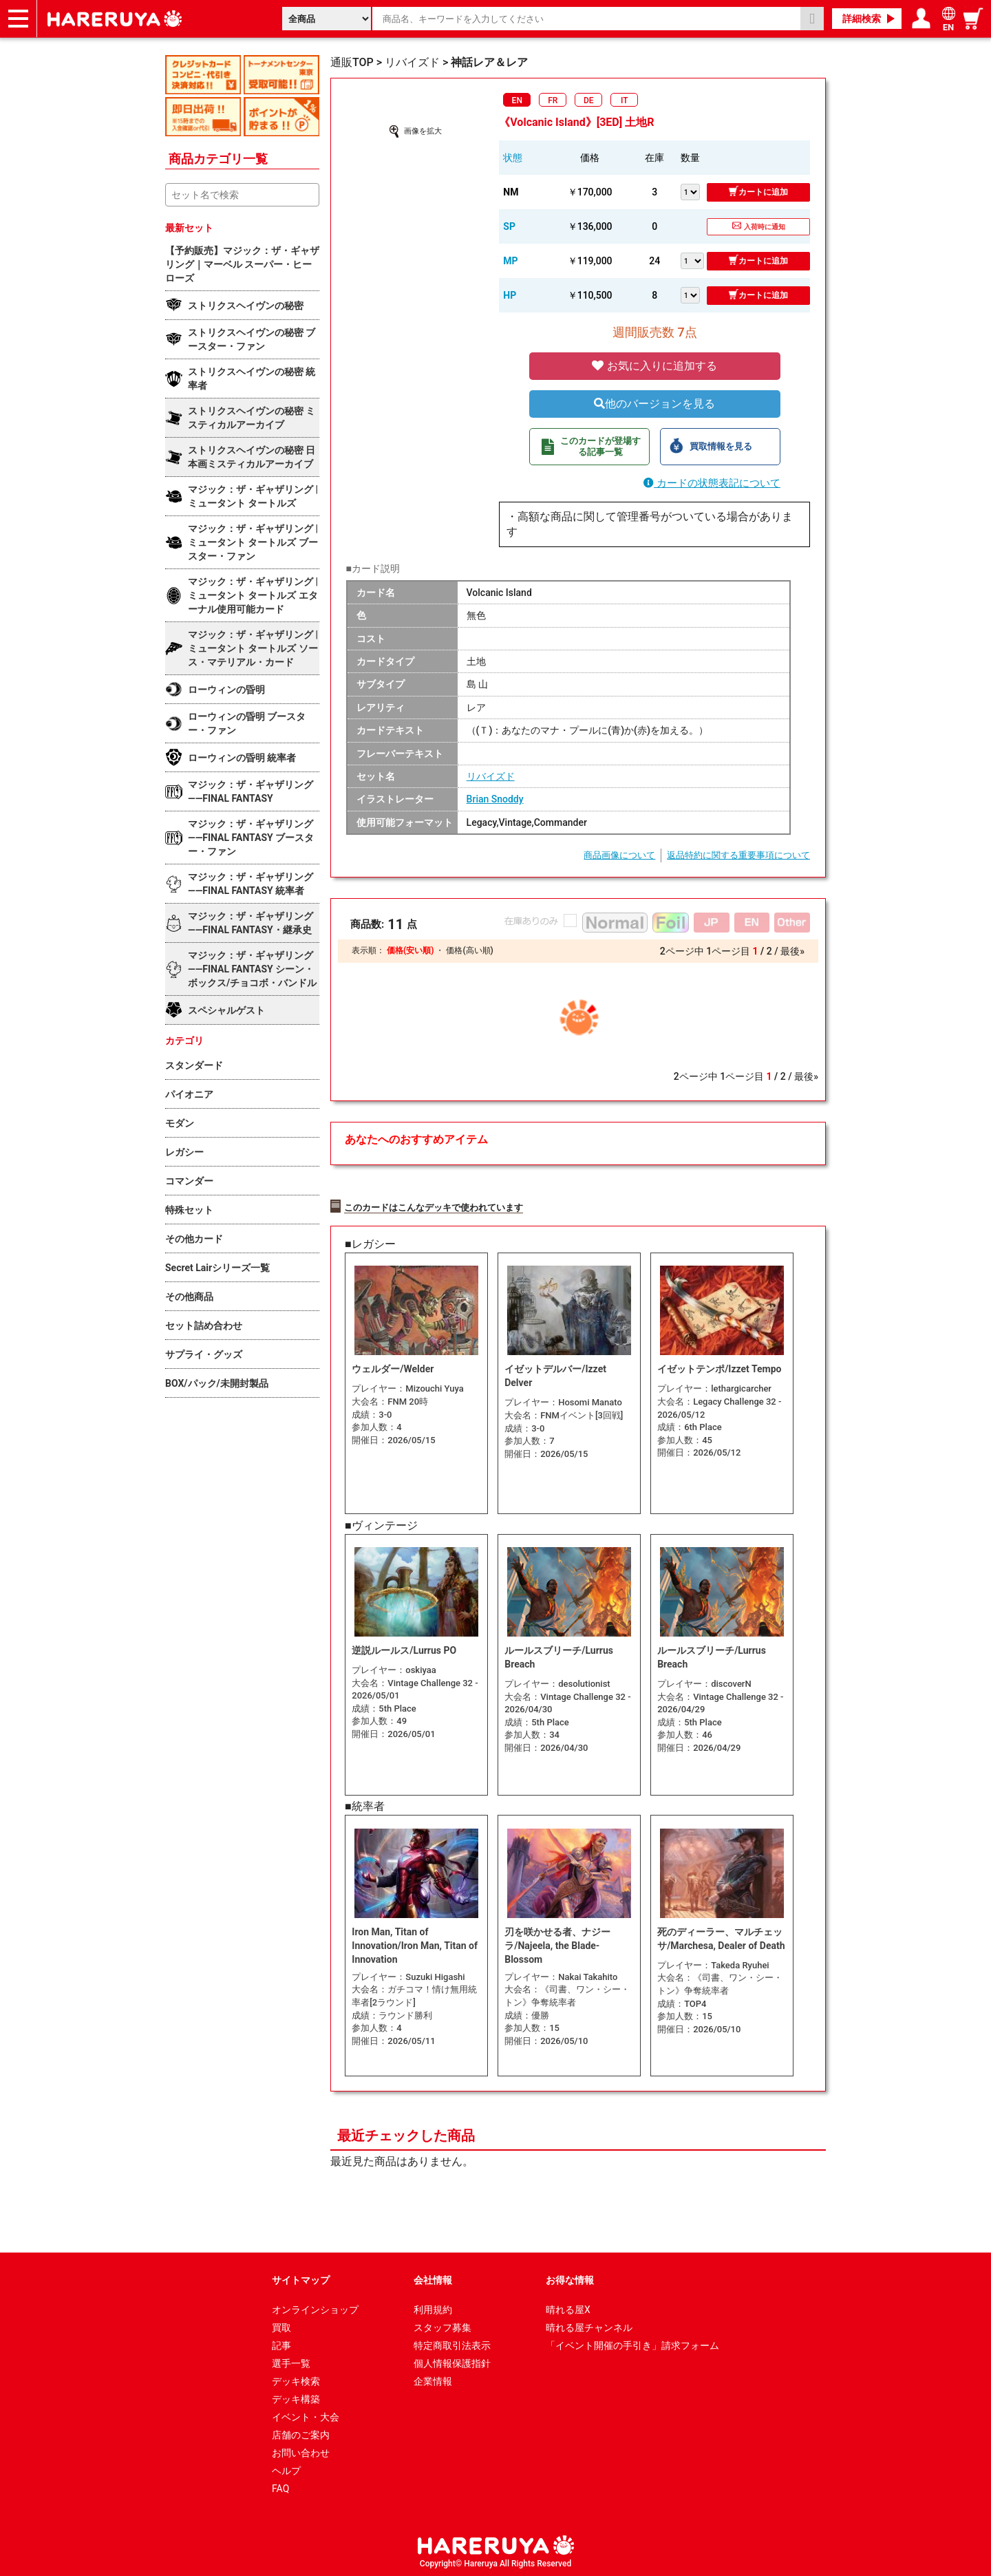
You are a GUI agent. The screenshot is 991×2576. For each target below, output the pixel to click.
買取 (281, 2325)
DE (589, 100)
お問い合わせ (301, 2450)
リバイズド (491, 776)
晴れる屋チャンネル (589, 2325)
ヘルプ (286, 2468)
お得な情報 (570, 2278)
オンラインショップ (315, 2307)
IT (624, 100)
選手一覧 (291, 2361)
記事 (281, 2343)
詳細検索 (861, 18)
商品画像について (619, 855)
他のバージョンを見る (654, 403)
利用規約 (433, 2307)
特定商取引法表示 (452, 2343)
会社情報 (433, 2278)
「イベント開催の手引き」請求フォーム (632, 2343)
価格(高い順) (469, 950)
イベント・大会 (305, 2414)
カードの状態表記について (711, 483)
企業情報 (433, 2379)
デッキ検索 (296, 2379)
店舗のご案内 (301, 2432)
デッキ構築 (296, 2397)
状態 (512, 157)
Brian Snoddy (495, 799)
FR (552, 100)
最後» (792, 951)
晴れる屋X (568, 2307)
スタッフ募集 (442, 2325)
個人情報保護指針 (452, 2361)
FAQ (280, 2486)
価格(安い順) (410, 950)
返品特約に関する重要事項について (738, 855)
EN (517, 100)
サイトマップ (301, 2278)
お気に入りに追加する (654, 365)
